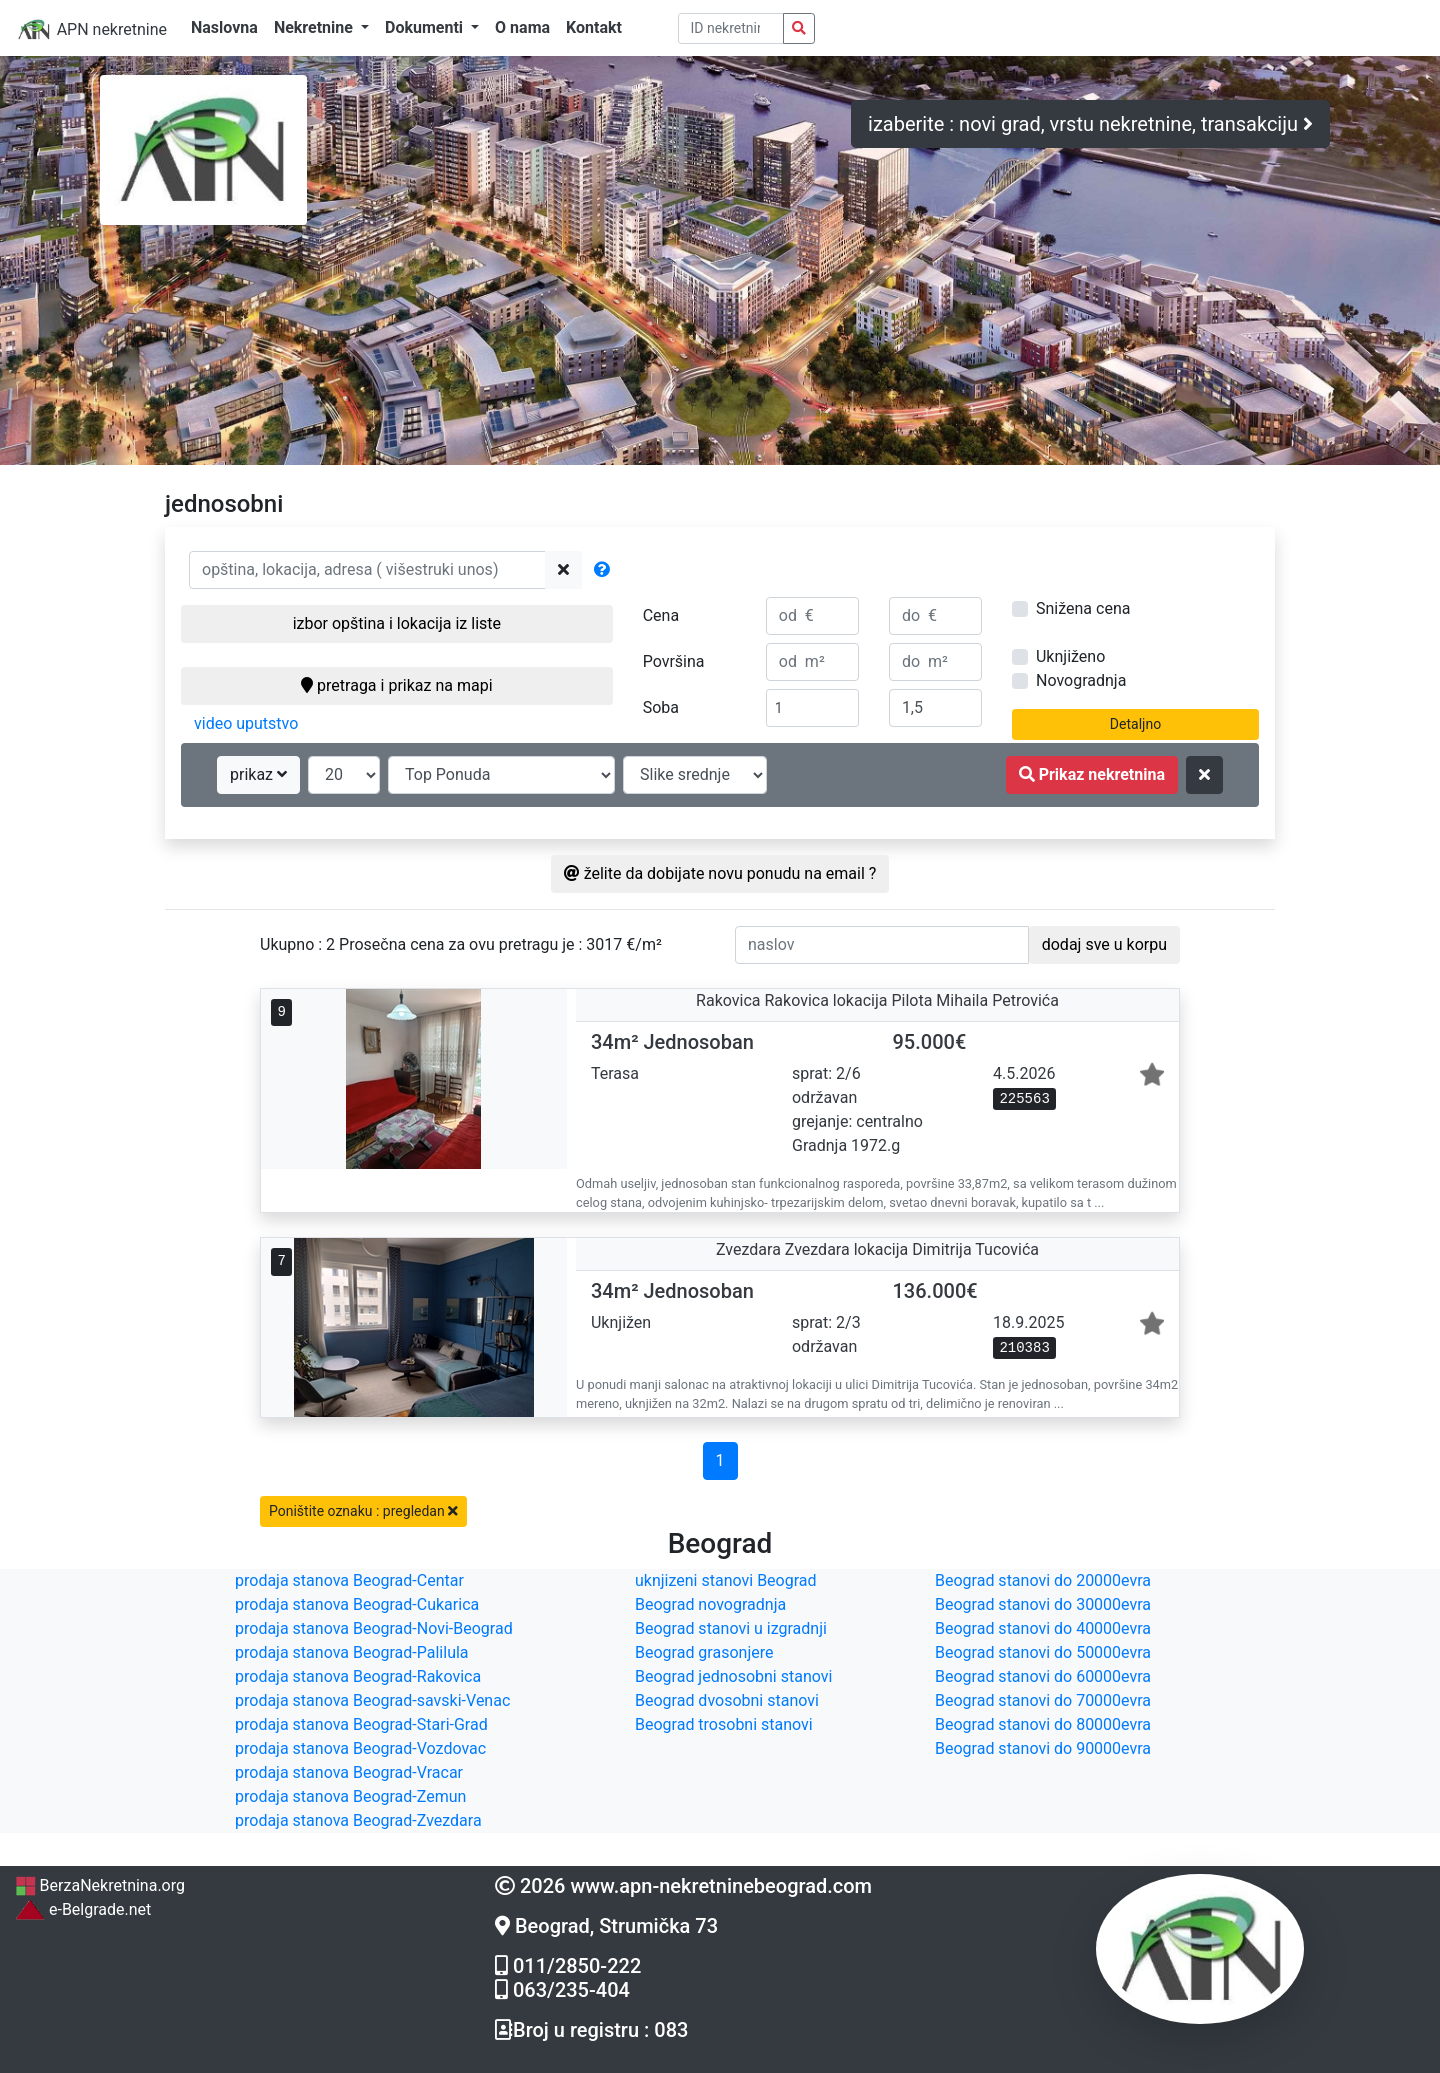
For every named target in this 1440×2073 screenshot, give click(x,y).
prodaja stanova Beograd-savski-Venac (372, 1700)
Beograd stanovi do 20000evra (1043, 1580)
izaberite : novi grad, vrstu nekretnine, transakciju (1090, 124)
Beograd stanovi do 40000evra (1043, 1628)
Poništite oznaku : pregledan (363, 1511)
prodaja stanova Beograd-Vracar (349, 1772)
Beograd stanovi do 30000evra (1043, 1604)
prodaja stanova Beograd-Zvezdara (358, 1820)
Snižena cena (1083, 608)
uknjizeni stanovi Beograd (726, 1580)
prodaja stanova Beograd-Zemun (350, 1796)
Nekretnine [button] (315, 27)
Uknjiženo (1070, 656)
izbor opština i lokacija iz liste (397, 623)
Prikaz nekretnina (1092, 774)
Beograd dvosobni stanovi (727, 1700)
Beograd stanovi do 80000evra (1043, 1724)
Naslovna (224, 27)
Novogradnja (1081, 680)
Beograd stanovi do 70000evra (1043, 1700)
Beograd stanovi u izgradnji (731, 1628)
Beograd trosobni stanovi (724, 1724)
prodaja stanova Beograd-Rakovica (358, 1676)
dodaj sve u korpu (1104, 944)
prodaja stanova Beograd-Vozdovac (360, 1748)
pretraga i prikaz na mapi (396, 685)
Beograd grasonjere (704, 1652)
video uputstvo (246, 723)
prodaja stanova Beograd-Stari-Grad (361, 1724)
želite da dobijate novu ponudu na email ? (720, 873)
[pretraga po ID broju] (731, 28)
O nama (522, 27)
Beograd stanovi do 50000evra (1043, 1652)
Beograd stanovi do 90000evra (1043, 1748)
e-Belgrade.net (83, 1909)
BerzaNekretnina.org (100, 1885)
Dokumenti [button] (426, 27)
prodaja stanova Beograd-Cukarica (357, 1604)
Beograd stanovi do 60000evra (1043, 1676)
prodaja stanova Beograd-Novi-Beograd (374, 1628)
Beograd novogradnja (710, 1604)
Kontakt (594, 27)
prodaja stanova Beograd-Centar (349, 1580)
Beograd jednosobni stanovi (733, 1676)
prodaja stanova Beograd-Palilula (352, 1652)
